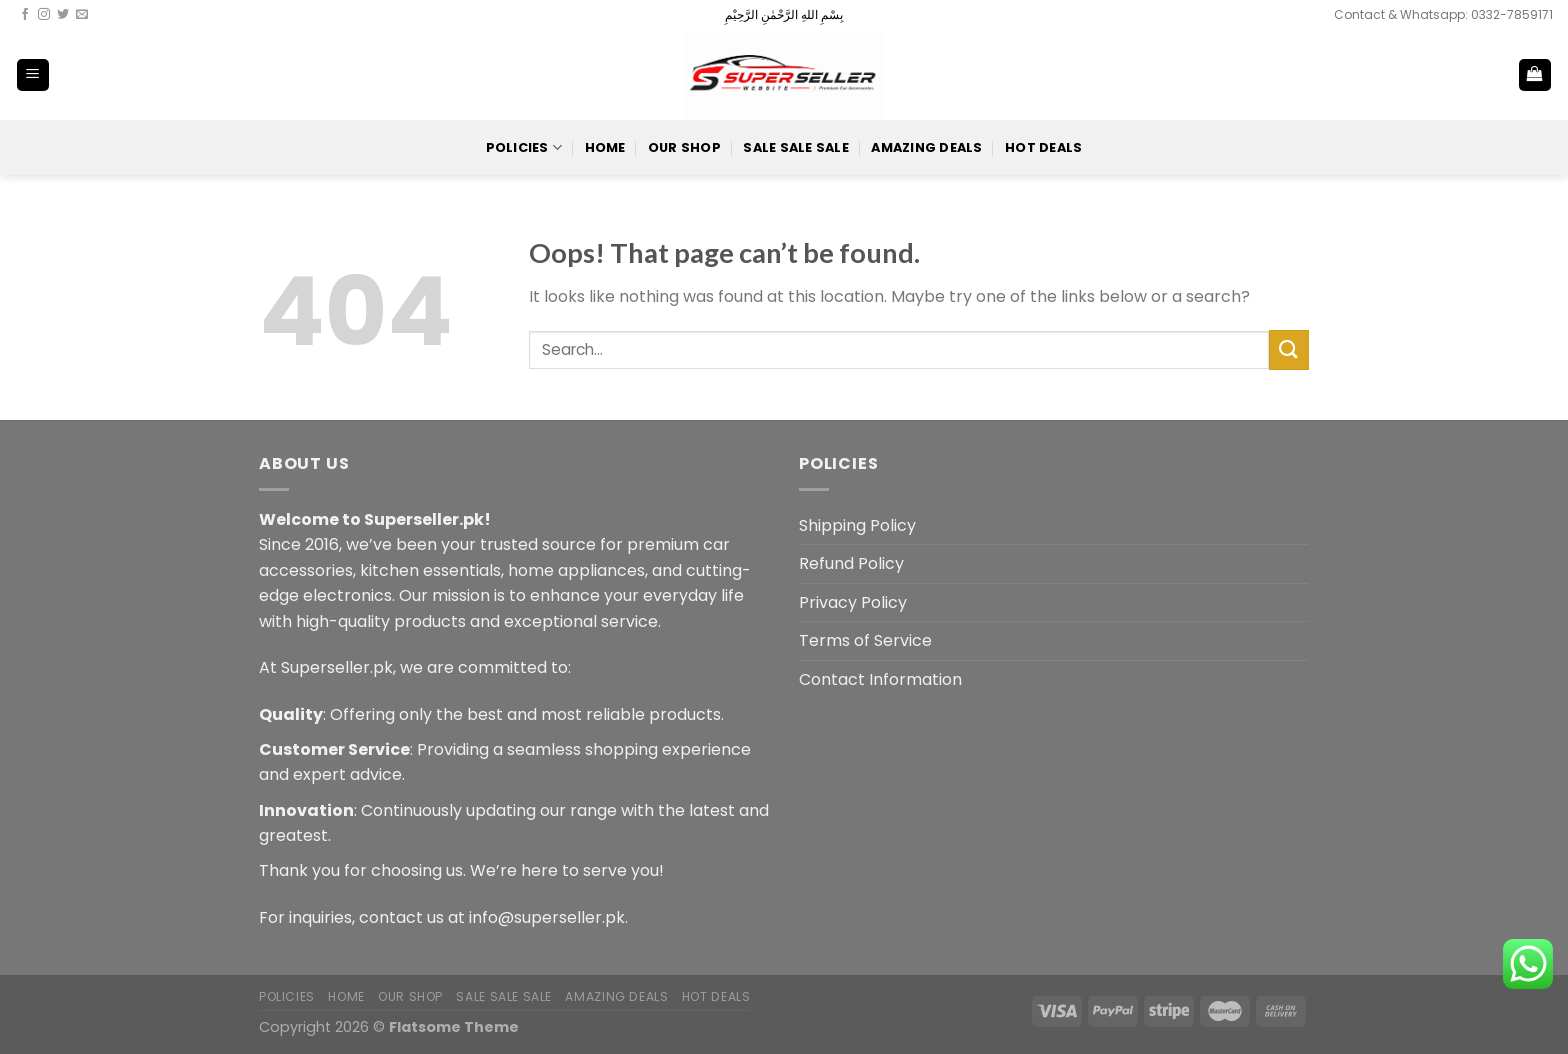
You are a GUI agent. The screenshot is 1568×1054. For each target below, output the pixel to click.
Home (605, 147)
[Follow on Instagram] (44, 15)
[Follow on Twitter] (63, 15)
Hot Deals (1043, 147)
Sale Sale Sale (796, 147)
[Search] (1469, 75)
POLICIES (524, 147)
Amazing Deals (926, 147)
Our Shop (684, 147)
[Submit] (1289, 349)
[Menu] (33, 75)
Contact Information (880, 679)
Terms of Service (865, 640)
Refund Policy (851, 563)
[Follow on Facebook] (25, 15)
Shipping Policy (857, 525)
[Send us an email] (82, 15)
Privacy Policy (853, 602)
